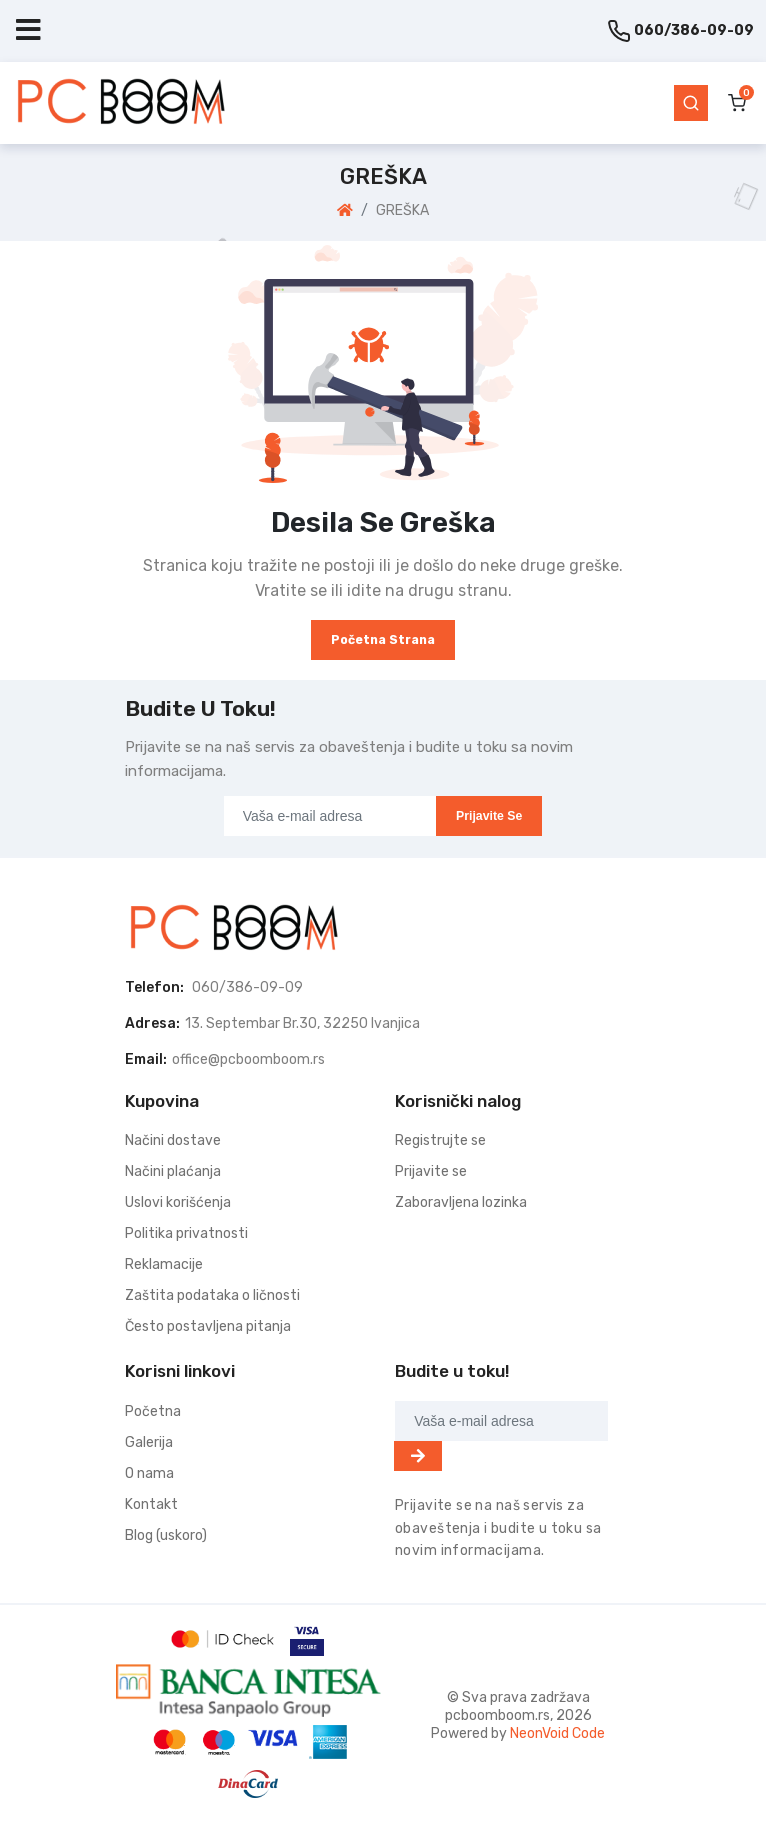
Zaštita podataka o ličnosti (212, 1295)
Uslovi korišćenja (178, 1202)
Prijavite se (489, 816)
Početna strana (383, 640)
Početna (153, 1411)
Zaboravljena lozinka (461, 1202)
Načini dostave (173, 1140)
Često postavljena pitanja (208, 1326)
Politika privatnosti (186, 1233)
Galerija (149, 1442)
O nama (149, 1473)
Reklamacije (164, 1264)
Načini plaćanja (173, 1171)
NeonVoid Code (557, 1733)
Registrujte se (440, 1140)
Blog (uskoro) (166, 1535)
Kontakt (151, 1504)
